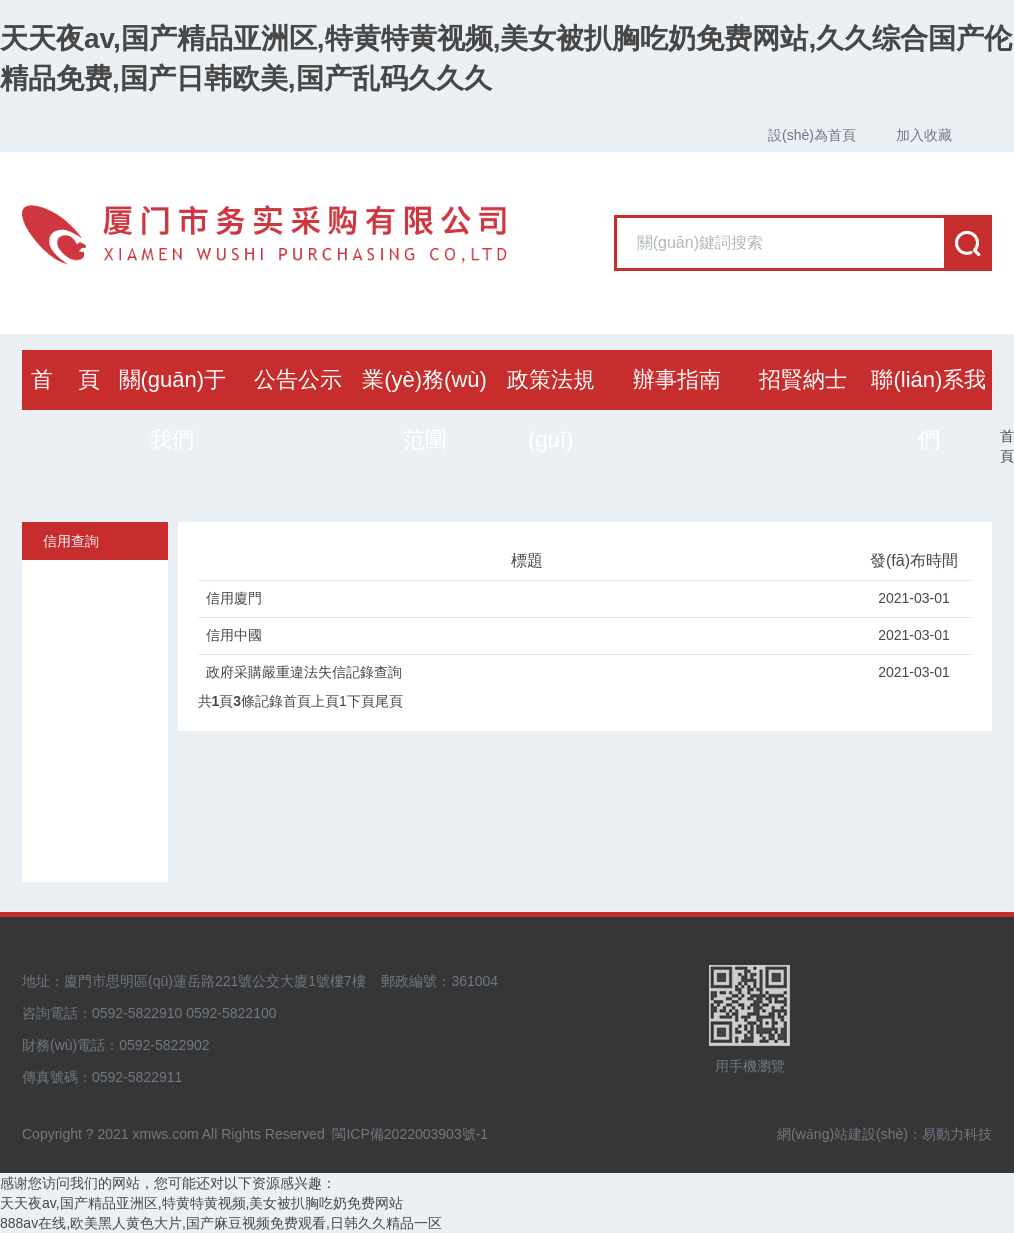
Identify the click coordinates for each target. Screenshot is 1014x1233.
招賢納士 (803, 379)
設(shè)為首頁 (812, 135)
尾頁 (389, 701)
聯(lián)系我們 (928, 409)
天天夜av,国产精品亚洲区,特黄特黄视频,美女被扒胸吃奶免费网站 (201, 1203)
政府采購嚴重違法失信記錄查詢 (304, 672)
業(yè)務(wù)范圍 (424, 409)
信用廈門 (234, 598)
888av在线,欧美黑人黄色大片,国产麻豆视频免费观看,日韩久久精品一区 (221, 1223)
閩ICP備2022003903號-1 (410, 1134)
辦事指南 (677, 379)
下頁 (361, 701)
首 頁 (65, 379)
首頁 (1007, 446)
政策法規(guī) (551, 409)
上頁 (325, 701)
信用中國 (234, 635)
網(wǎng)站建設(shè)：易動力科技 (884, 1134)
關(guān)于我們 (173, 409)
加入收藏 (924, 135)
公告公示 (298, 379)
